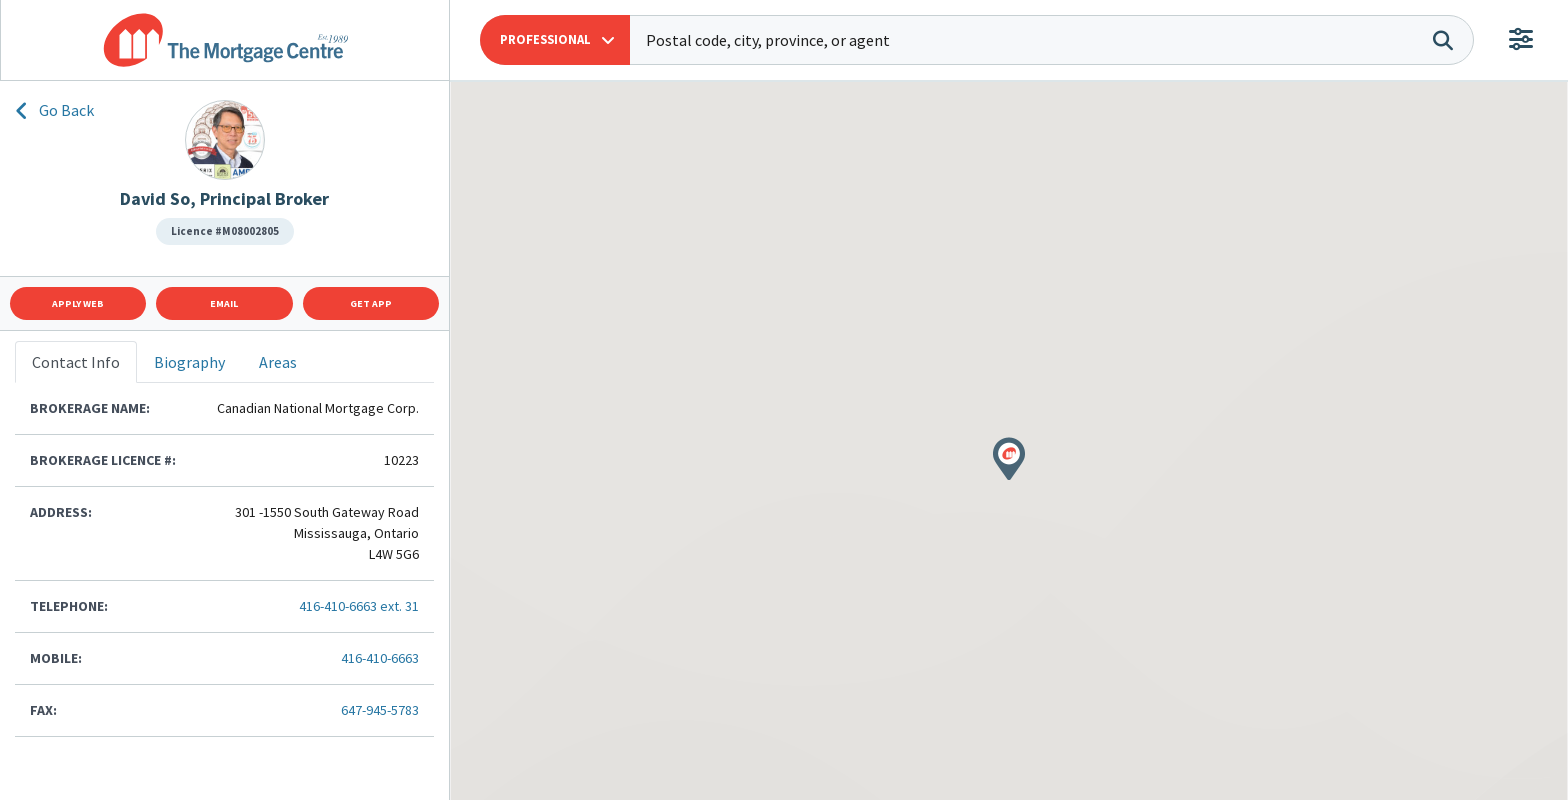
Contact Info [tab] (76, 362)
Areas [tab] (278, 362)
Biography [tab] (189, 362)
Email (224, 303)
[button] (555, 40)
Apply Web (78, 303)
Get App (371, 303)
